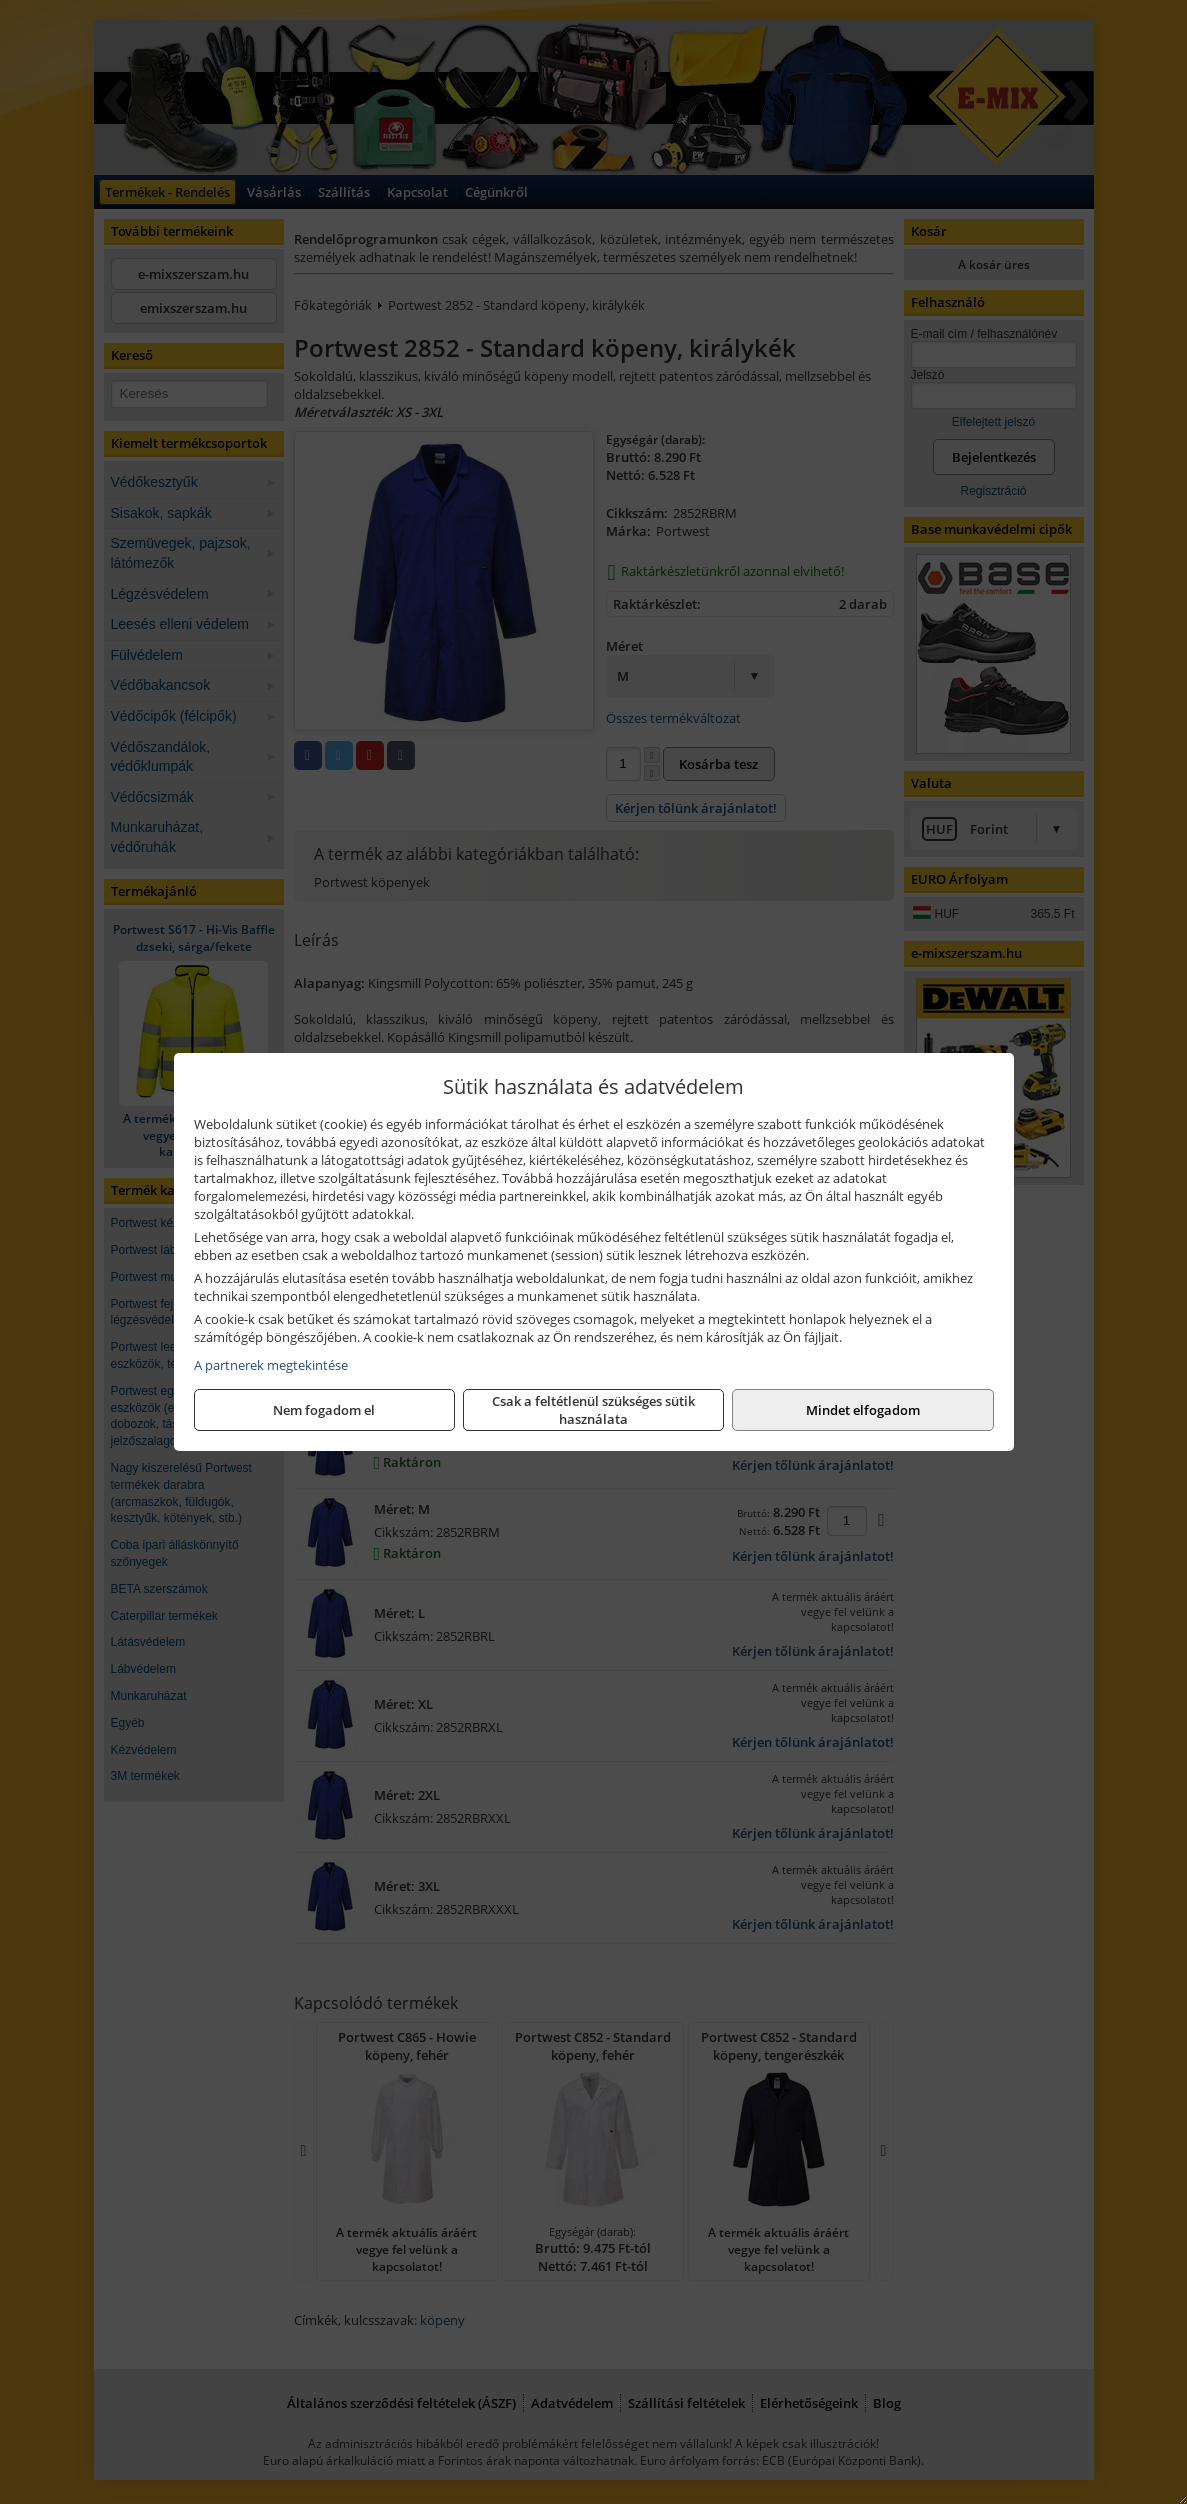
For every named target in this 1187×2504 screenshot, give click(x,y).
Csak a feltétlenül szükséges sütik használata (593, 1410)
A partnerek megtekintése (271, 1365)
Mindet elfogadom (863, 1410)
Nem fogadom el (324, 1410)
